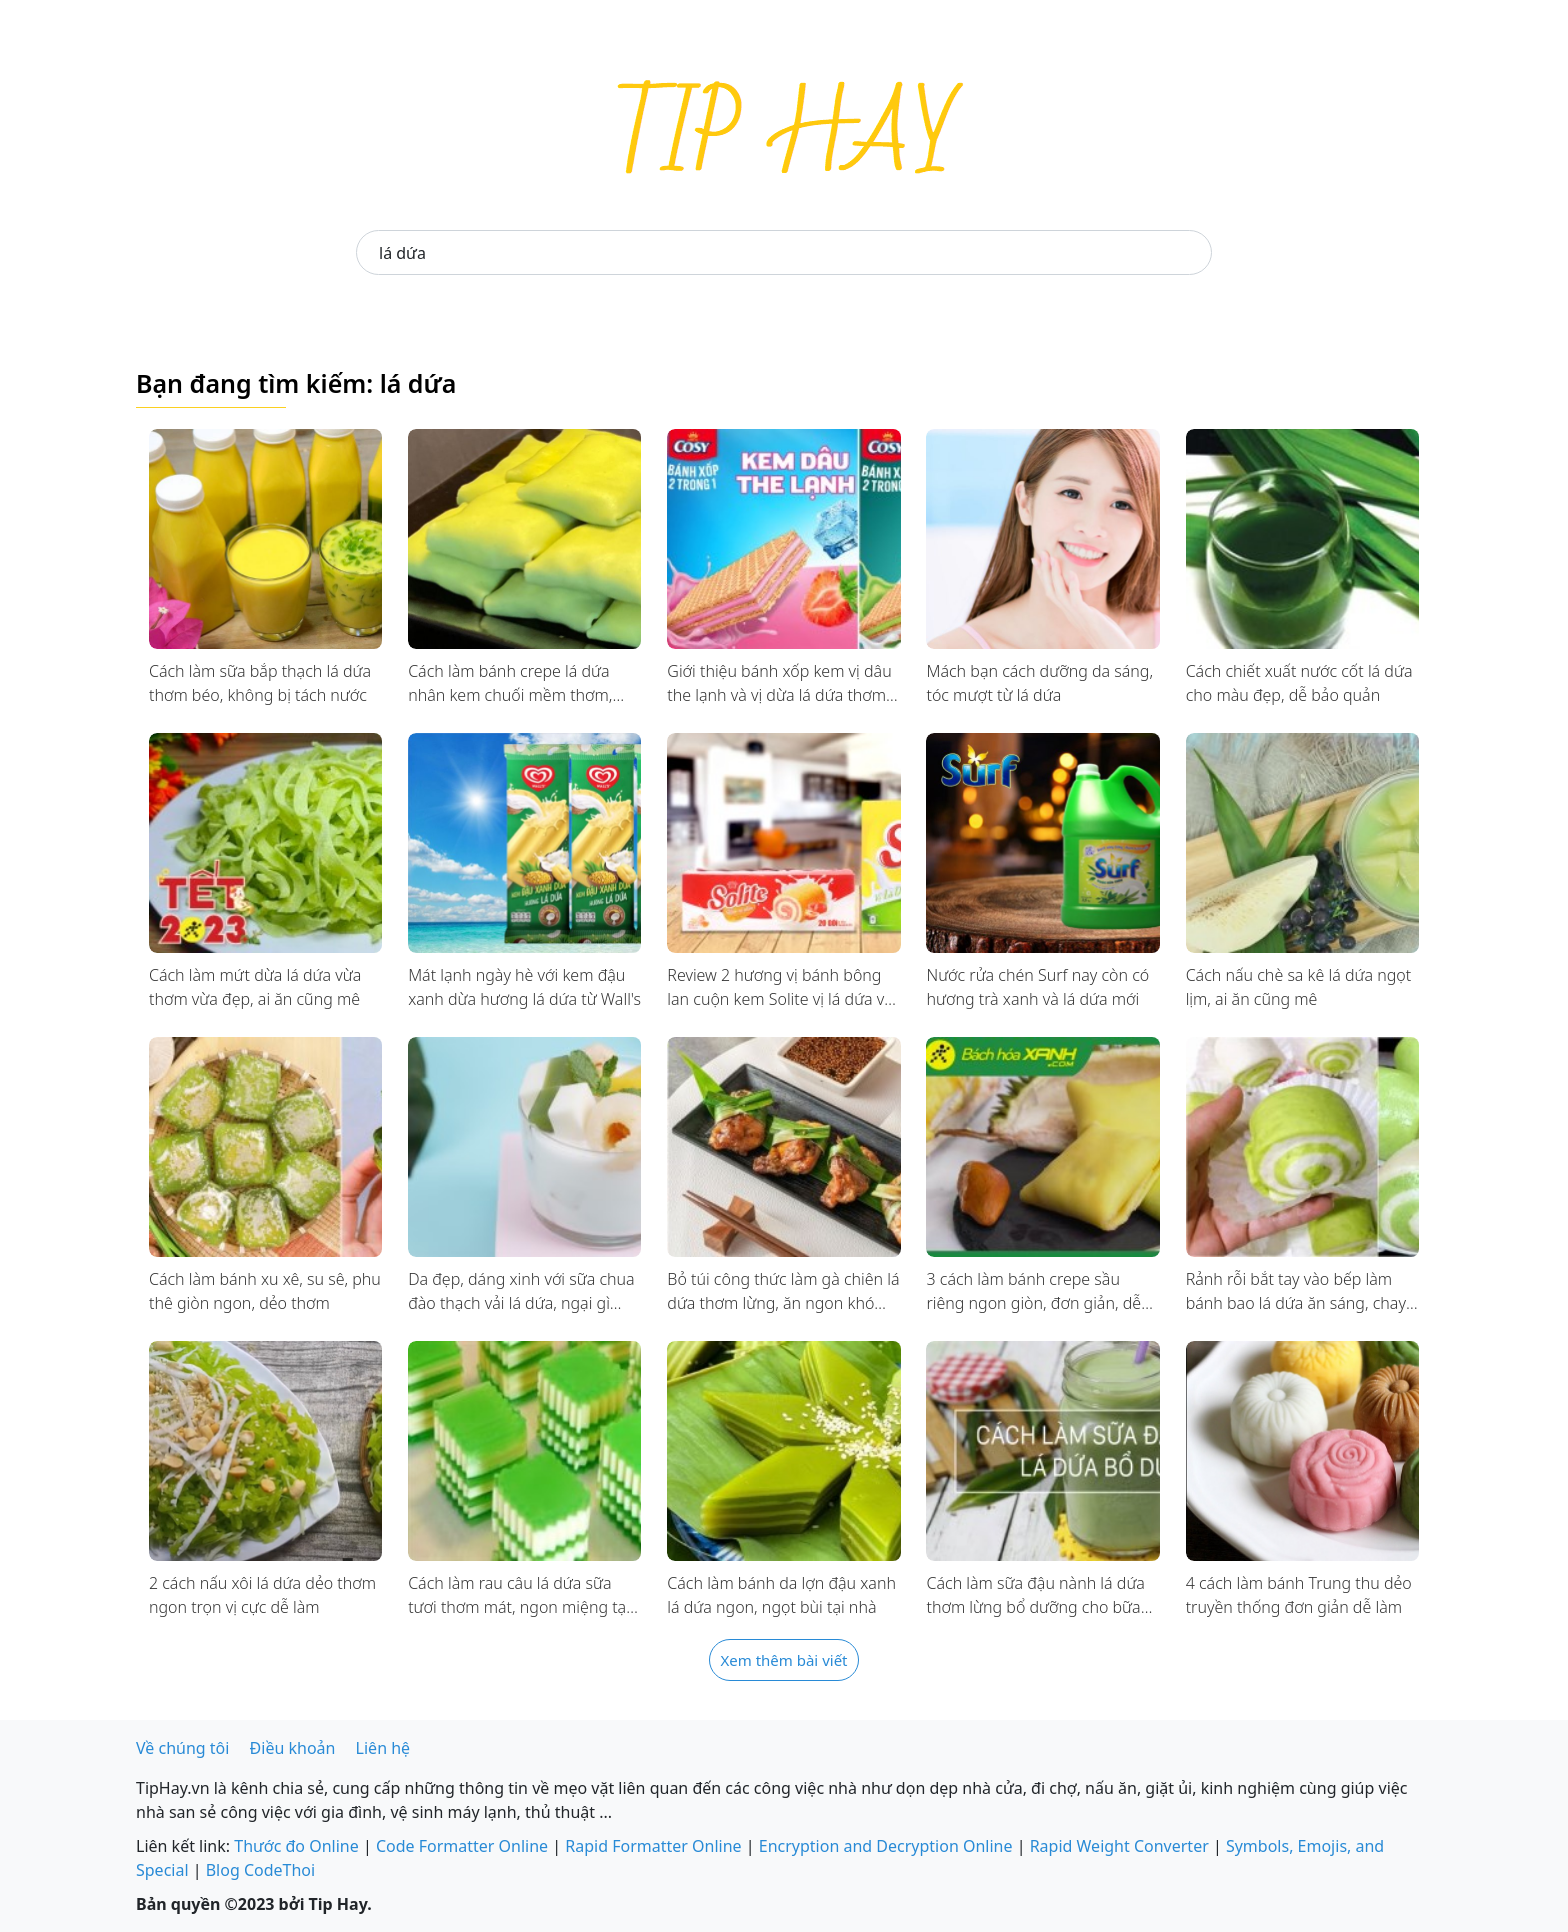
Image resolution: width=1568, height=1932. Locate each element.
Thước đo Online (296, 1846)
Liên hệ (383, 1748)
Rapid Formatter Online (653, 1846)
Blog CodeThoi (260, 1870)
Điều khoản (293, 1748)
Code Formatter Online (462, 1846)
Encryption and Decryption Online (886, 1846)
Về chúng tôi (182, 1748)
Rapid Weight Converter (1119, 1846)
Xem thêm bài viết (783, 1660)
